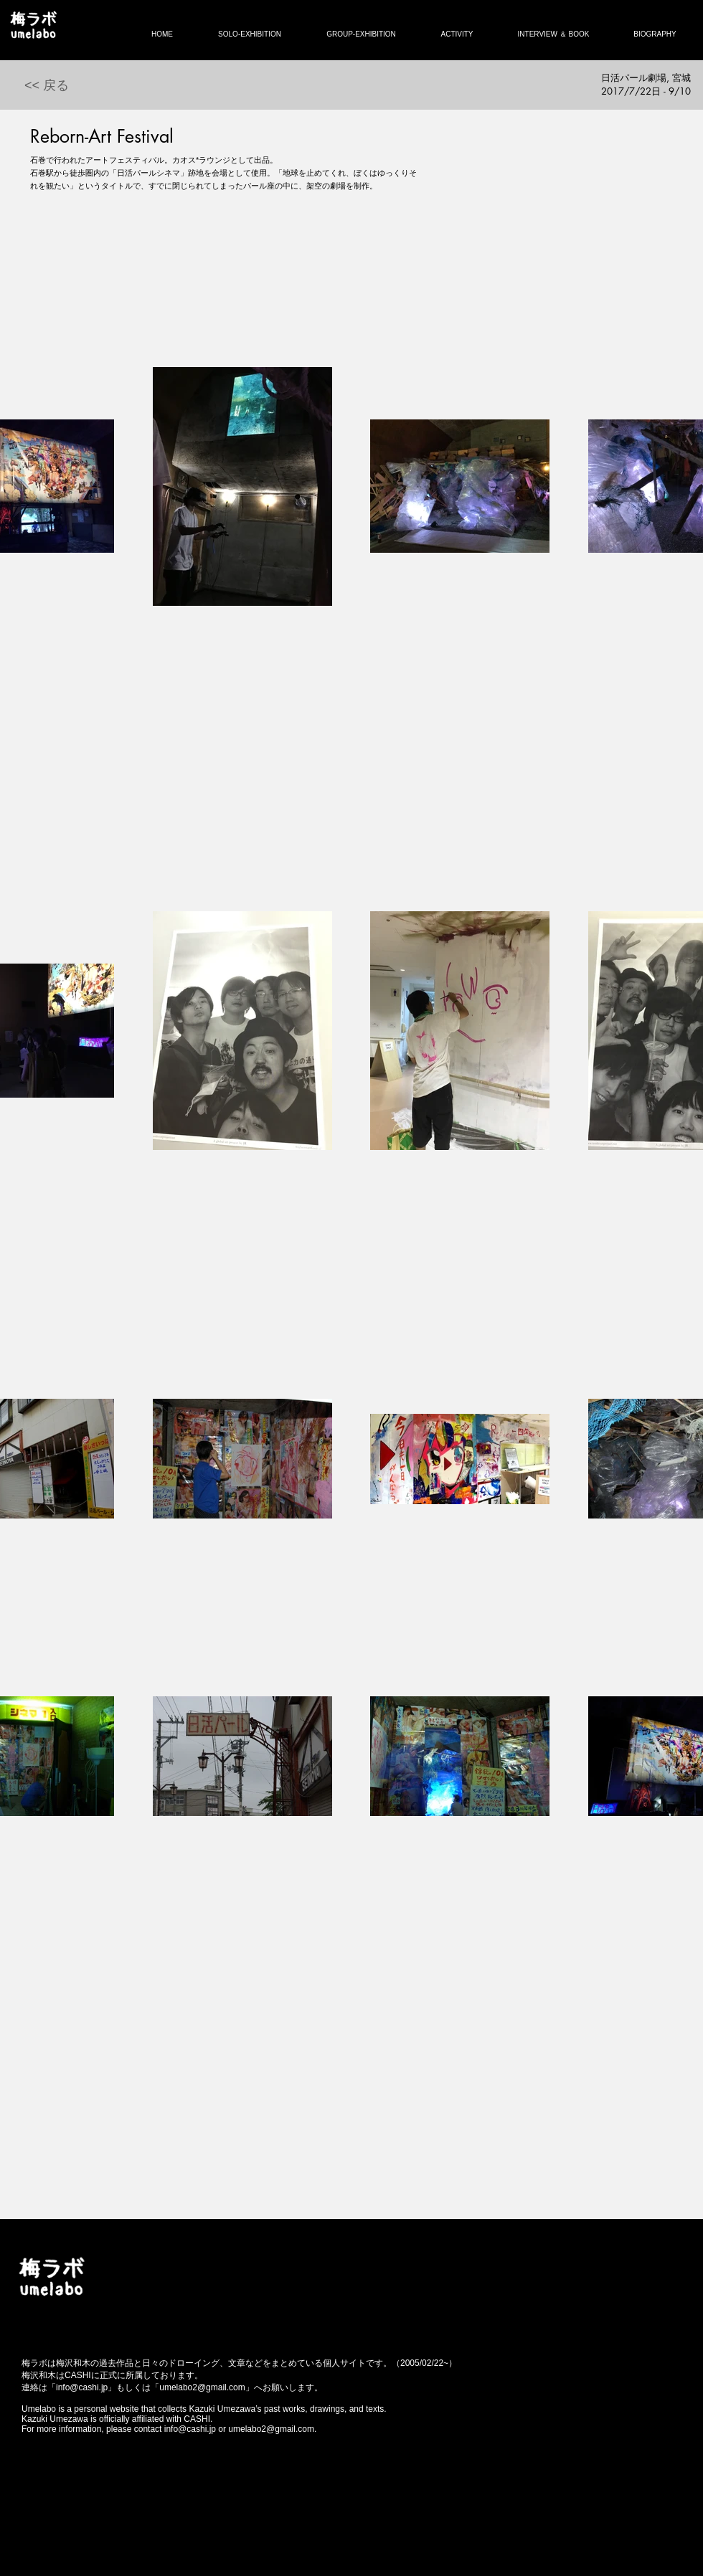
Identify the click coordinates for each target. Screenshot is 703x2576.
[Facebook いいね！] (128, 2266)
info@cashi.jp (82, 2387)
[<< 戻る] (46, 85)
